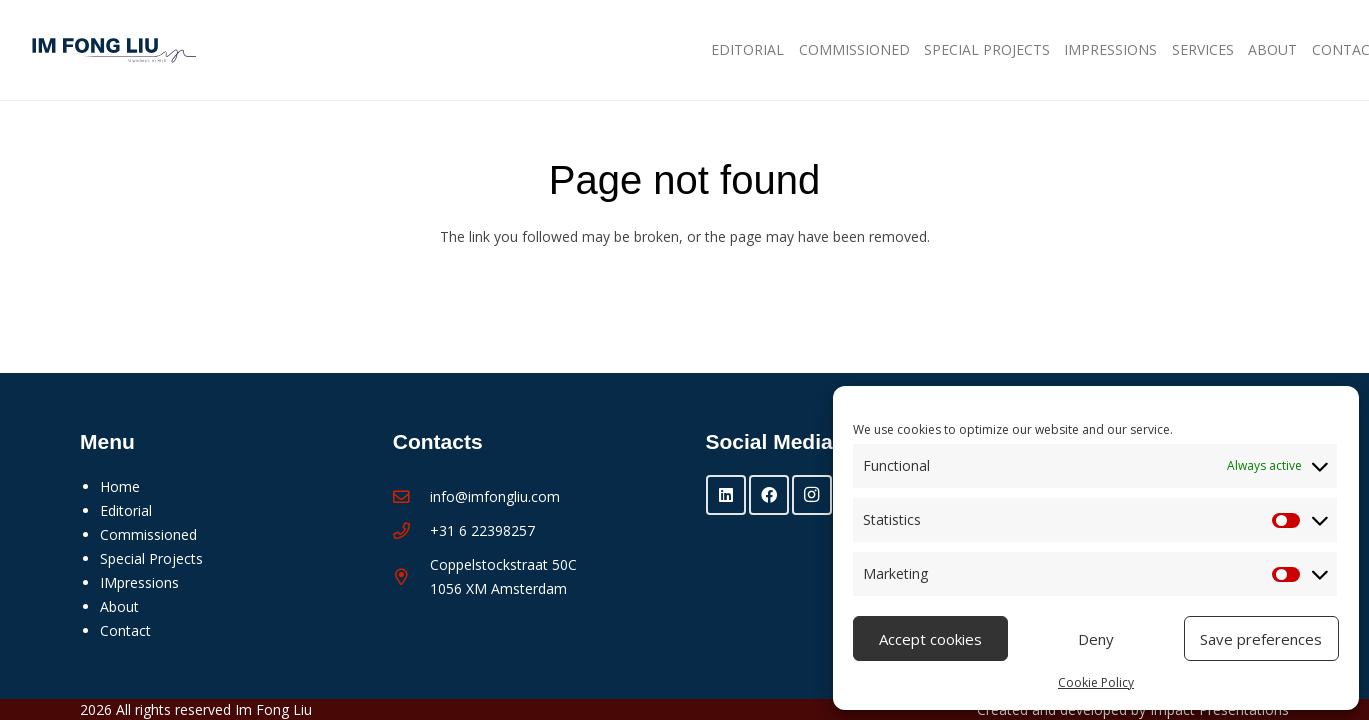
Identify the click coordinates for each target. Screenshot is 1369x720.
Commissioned (148, 534)
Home (120, 486)
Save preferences (1261, 639)
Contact (125, 630)
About (119, 606)
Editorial (126, 510)
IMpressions (139, 582)
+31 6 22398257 (482, 530)
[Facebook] (769, 495)
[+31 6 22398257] (411, 531)
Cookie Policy (1096, 682)
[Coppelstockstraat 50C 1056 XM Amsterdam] (411, 577)
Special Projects (151, 558)
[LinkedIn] (726, 495)
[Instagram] (812, 495)
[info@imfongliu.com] (411, 497)
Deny (1096, 639)
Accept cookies (930, 639)
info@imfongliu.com (495, 496)
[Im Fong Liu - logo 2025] (109, 50)
